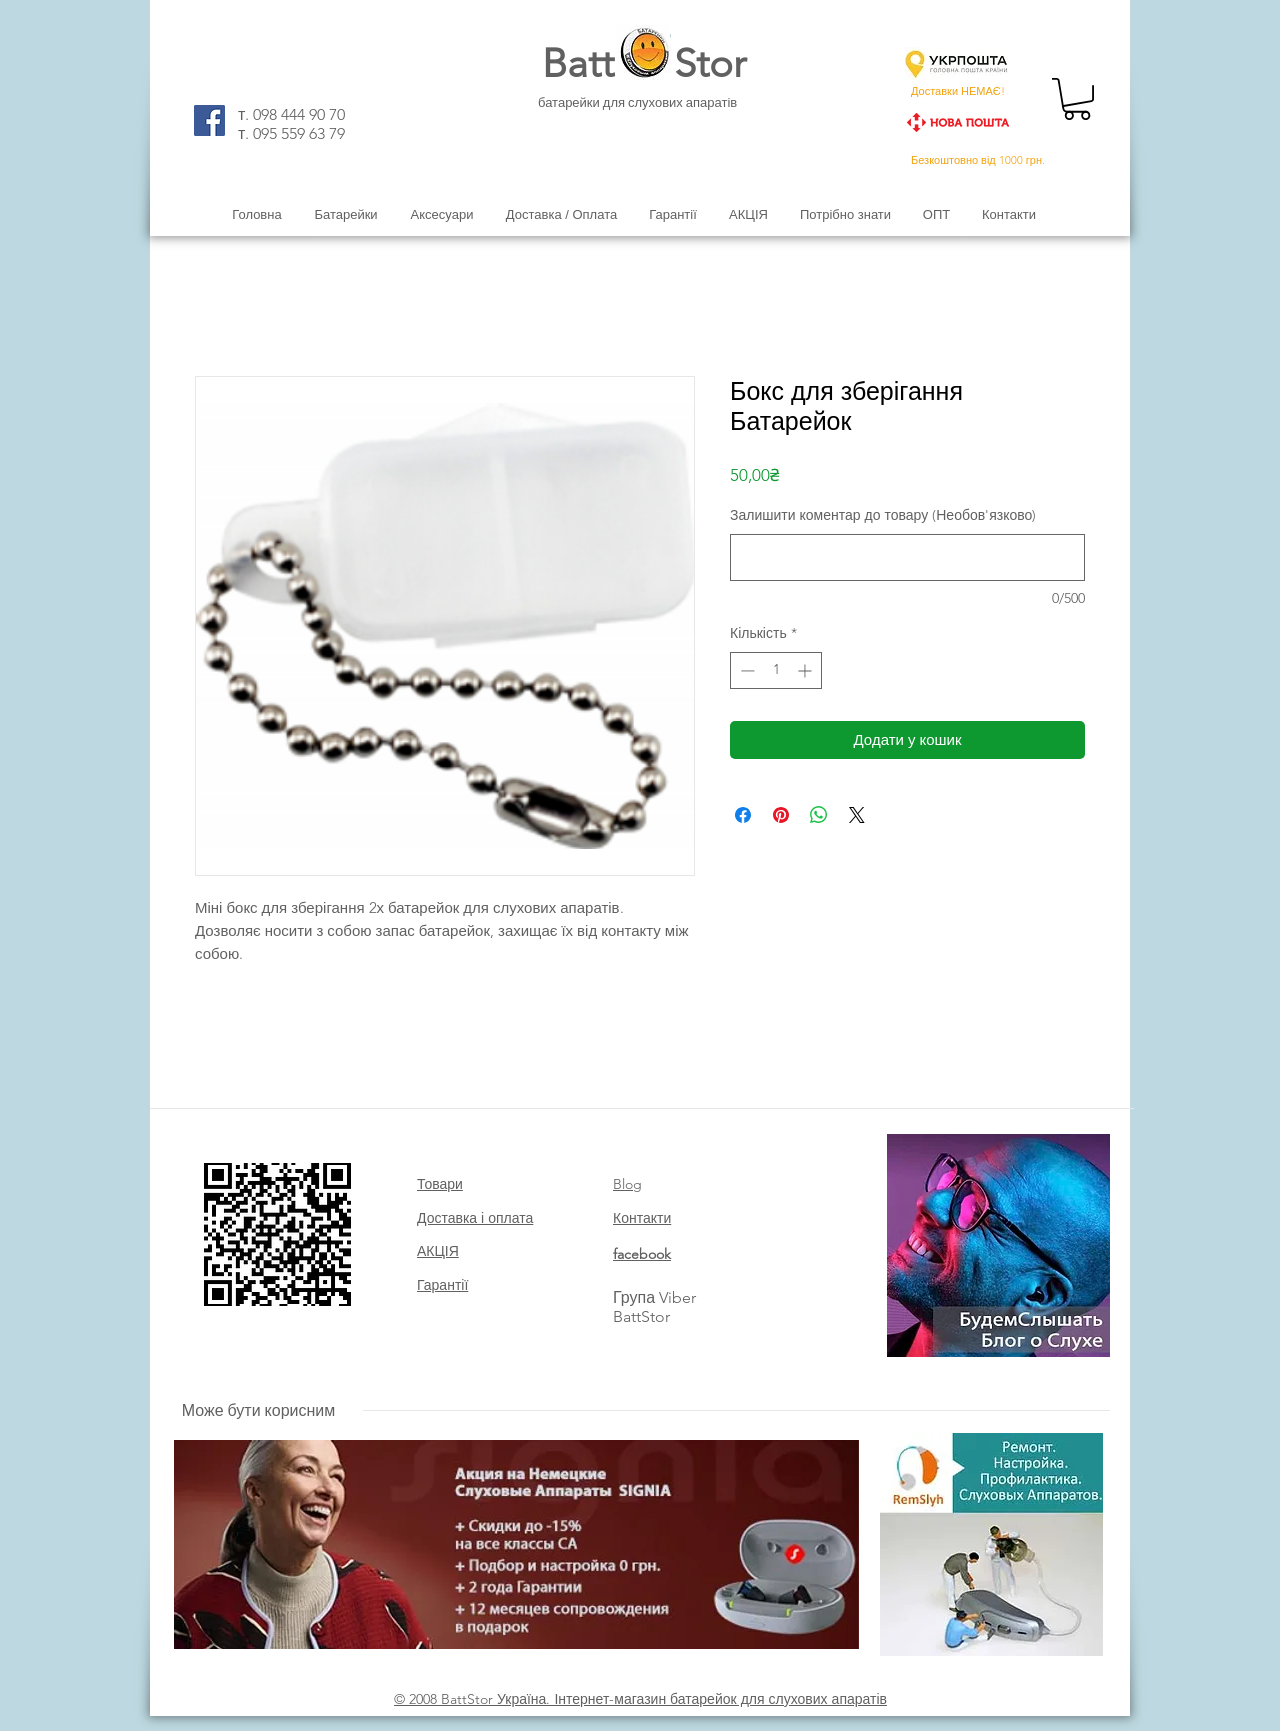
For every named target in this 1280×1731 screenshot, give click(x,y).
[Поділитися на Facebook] (743, 815)
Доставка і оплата (475, 1218)
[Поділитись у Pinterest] (781, 815)
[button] (1077, 99)
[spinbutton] (776, 670)
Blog (627, 1184)
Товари (440, 1184)
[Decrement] (745, 670)
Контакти (642, 1218)
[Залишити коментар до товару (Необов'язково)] (907, 557)
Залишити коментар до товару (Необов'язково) (883, 515)
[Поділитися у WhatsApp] (819, 815)
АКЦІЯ (438, 1251)
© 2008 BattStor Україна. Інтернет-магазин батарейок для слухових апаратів (640, 1699)
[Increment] (806, 670)
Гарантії (442, 1285)
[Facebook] (209, 120)
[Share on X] (857, 815)
